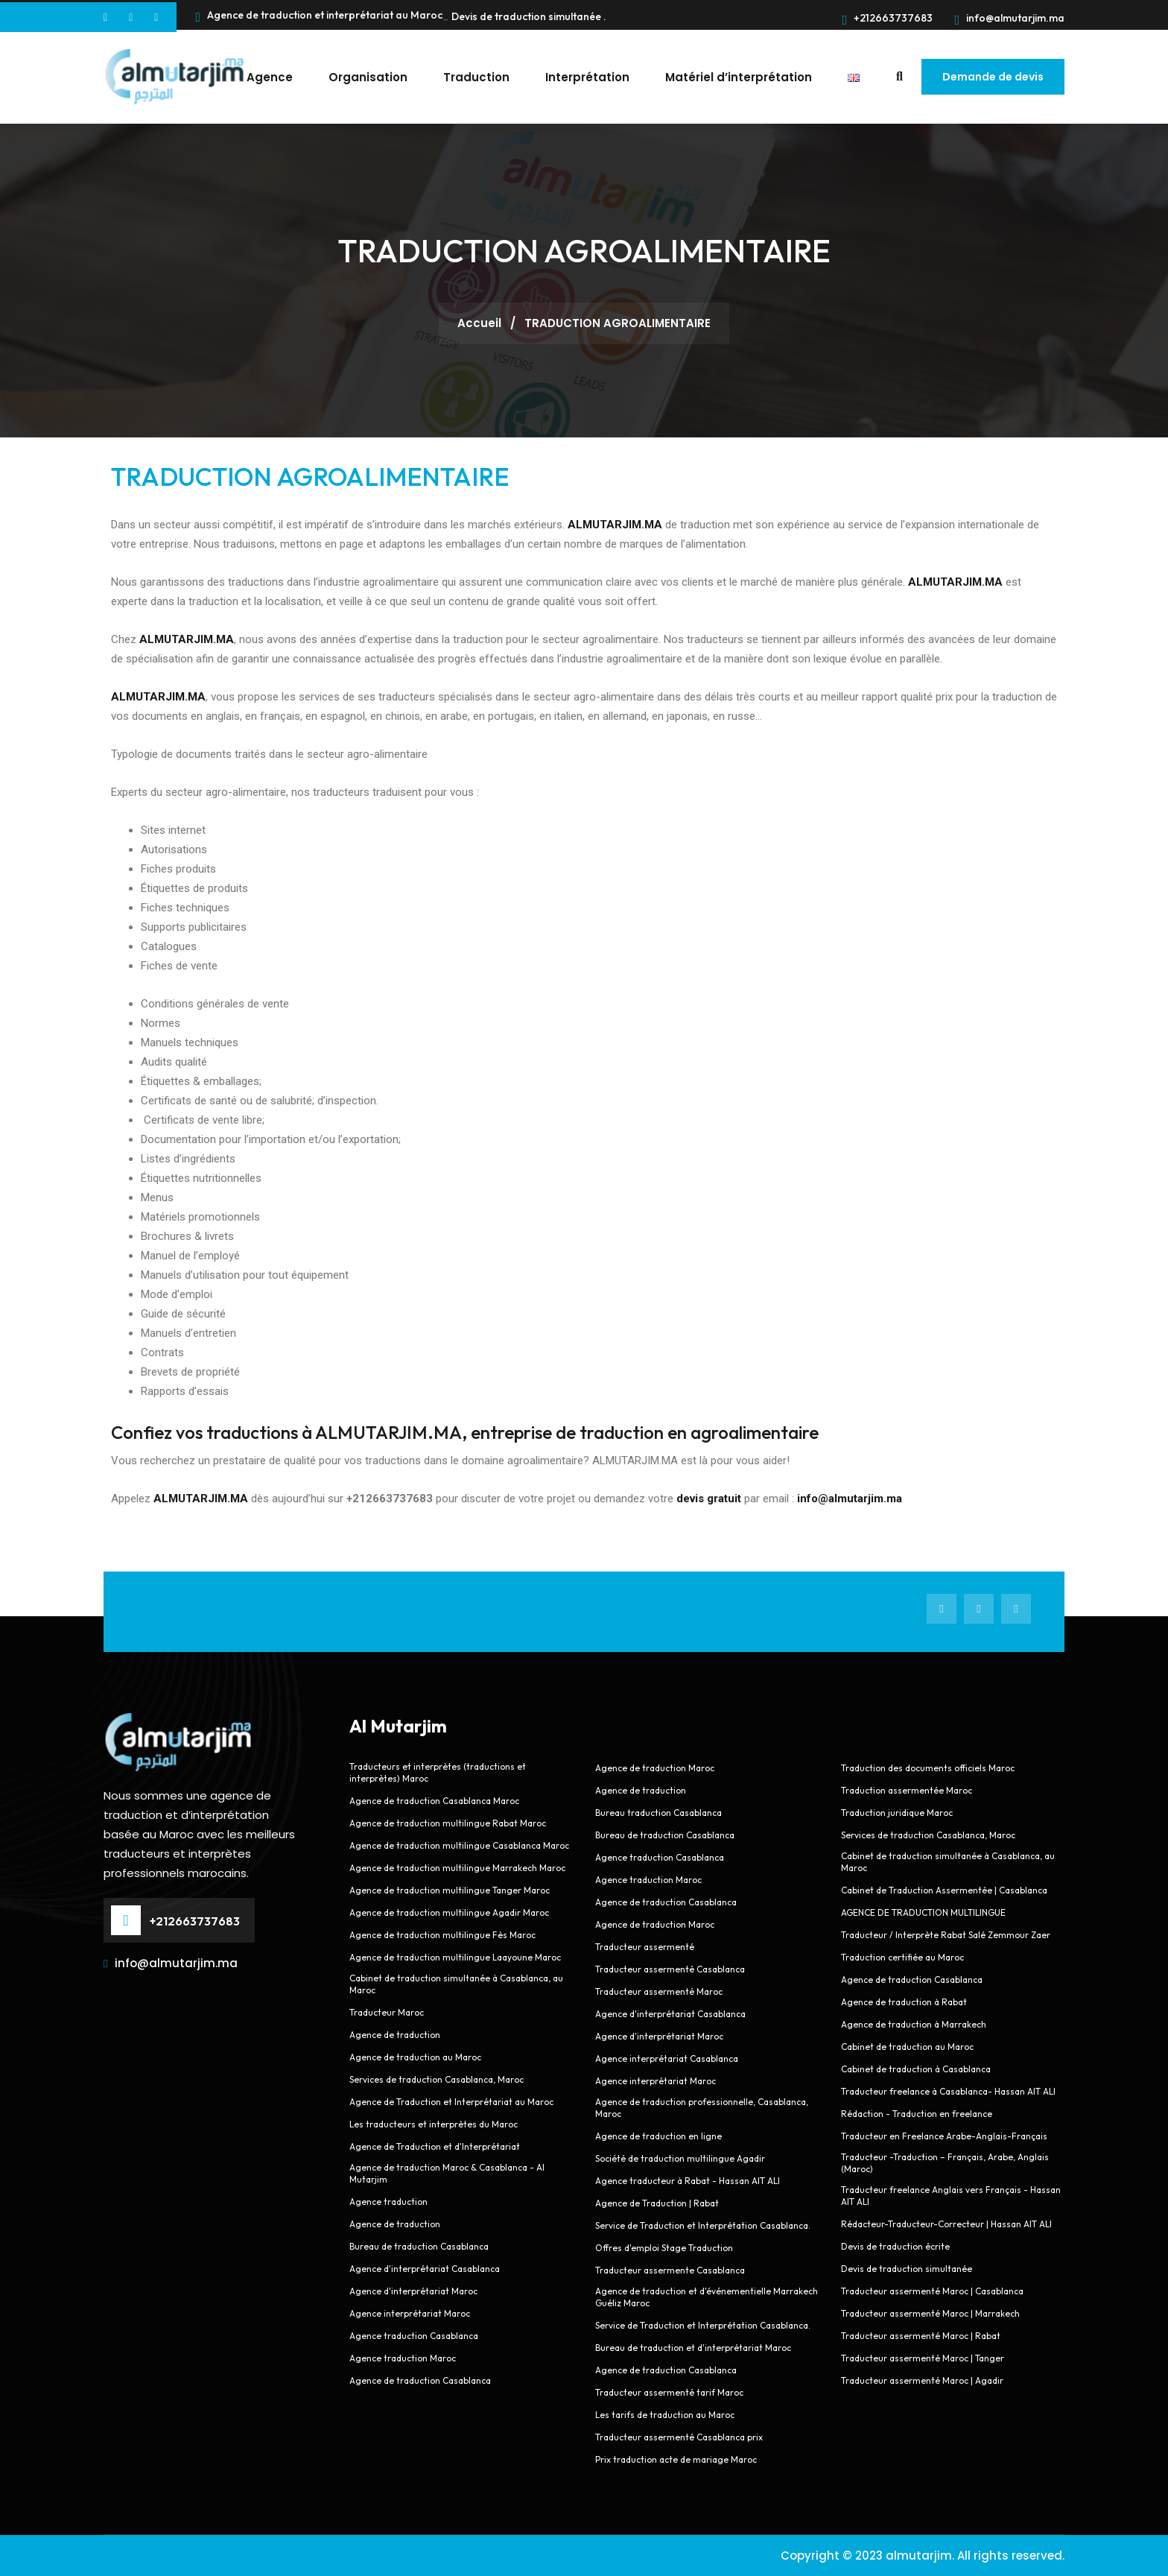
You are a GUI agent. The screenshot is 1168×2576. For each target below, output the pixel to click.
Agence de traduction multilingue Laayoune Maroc (455, 1957)
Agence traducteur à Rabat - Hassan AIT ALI (687, 2180)
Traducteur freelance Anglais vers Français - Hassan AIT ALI (951, 2195)
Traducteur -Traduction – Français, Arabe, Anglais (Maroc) (945, 2162)
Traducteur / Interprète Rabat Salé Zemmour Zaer (945, 1934)
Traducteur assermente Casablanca (670, 2270)
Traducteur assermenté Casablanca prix (679, 2437)
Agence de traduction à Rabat (904, 2001)
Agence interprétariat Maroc (409, 2313)
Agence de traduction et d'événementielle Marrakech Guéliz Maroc (706, 2296)
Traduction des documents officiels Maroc (928, 1767)
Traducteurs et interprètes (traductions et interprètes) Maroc (437, 1772)
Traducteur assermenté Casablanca (670, 1969)
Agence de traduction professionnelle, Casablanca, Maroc (701, 2107)
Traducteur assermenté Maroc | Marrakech (930, 2313)
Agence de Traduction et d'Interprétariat (434, 2146)
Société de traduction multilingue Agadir (680, 2158)
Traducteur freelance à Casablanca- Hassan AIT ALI (948, 2091)
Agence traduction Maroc (402, 2358)
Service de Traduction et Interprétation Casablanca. (702, 2225)
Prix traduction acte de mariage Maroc (676, 2459)
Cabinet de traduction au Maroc (907, 2046)
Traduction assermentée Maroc (906, 1790)
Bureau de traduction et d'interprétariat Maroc (693, 2347)
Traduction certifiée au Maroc (902, 1957)
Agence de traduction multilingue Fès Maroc (442, 1934)
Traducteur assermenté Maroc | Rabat (920, 2335)
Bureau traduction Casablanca (658, 1812)
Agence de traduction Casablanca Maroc (434, 1800)
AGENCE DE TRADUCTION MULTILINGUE (923, 1912)
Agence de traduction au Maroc (415, 2057)
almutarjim (919, 2555)
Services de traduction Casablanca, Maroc (436, 2079)
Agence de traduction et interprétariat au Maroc (318, 16)
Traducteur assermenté (644, 1946)
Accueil (480, 323)
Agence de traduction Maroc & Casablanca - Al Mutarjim (447, 2173)
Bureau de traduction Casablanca (419, 2246)
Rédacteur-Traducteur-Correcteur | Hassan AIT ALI (946, 2224)
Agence (270, 77)
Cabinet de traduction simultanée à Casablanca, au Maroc (456, 1984)
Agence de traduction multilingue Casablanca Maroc (459, 1845)
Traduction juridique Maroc (897, 1812)
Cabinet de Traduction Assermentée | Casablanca (944, 1890)
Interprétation (587, 77)
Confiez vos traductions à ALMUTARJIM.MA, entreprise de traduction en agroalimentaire (465, 1432)
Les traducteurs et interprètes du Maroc (433, 2124)
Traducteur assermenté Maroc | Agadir (922, 2380)
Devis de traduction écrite (895, 2246)
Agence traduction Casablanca (413, 2335)
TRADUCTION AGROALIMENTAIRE (310, 477)
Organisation (367, 77)
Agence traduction (388, 2201)
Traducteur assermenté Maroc (659, 1991)
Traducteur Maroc (386, 2012)
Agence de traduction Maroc (654, 1767)
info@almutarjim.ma (1009, 18)
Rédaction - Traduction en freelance (916, 2113)
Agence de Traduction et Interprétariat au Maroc (451, 2101)
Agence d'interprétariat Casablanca (424, 2268)
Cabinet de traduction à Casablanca (916, 2069)
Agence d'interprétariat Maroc (413, 2291)
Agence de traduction (394, 2034)
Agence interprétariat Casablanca (667, 2058)
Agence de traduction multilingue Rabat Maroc (447, 1823)
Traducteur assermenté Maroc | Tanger (922, 2358)
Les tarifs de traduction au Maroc (664, 2414)
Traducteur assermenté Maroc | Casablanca (932, 2291)
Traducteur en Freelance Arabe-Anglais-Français (944, 2136)
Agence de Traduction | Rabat (657, 2203)
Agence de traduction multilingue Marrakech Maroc (457, 1867)
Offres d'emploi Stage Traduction (664, 2247)
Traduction (476, 77)
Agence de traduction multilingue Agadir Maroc (449, 1912)
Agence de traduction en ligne (658, 2136)
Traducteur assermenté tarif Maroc (669, 2392)
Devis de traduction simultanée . (528, 16)
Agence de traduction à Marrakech (913, 2024)
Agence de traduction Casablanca (420, 2380)
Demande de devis (993, 76)
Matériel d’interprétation (738, 77)
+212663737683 (887, 18)
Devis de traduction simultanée (906, 2268)
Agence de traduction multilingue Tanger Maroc (449, 1890)
